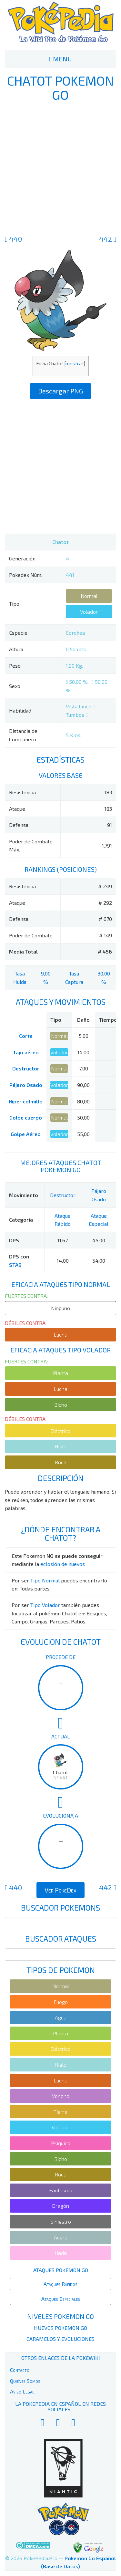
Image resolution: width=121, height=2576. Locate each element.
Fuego (61, 2002)
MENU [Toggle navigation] (60, 59)
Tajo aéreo (26, 1052)
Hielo (60, 1446)
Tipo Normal (45, 1580)
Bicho (60, 1405)
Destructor (25, 1068)
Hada (61, 2253)
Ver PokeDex (60, 1890)
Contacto (19, 2370)
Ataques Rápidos (60, 2284)
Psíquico (60, 2143)
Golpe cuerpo (25, 1117)
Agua (60, 2017)
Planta (60, 1373)
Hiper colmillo (26, 1101)
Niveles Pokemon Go (60, 2316)
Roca (60, 1462)
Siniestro (60, 2221)
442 (107, 239)
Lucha (60, 1334)
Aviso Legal (22, 2391)
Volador (89, 612)
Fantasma (60, 2190)
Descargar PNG (60, 391)
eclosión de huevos (62, 1564)
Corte (26, 1036)
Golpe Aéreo (26, 1134)
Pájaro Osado (25, 1085)
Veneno (60, 2096)
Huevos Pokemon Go (60, 2328)
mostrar (75, 363)
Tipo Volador (45, 1605)
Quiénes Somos (25, 2381)
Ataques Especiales (60, 2299)
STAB (15, 1265)
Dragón (60, 2206)
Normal (89, 596)
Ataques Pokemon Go (60, 2270)
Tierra (60, 2112)
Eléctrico (60, 1431)
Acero (60, 2237)
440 (13, 239)
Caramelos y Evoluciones (60, 2339)
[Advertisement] (60, 167)
